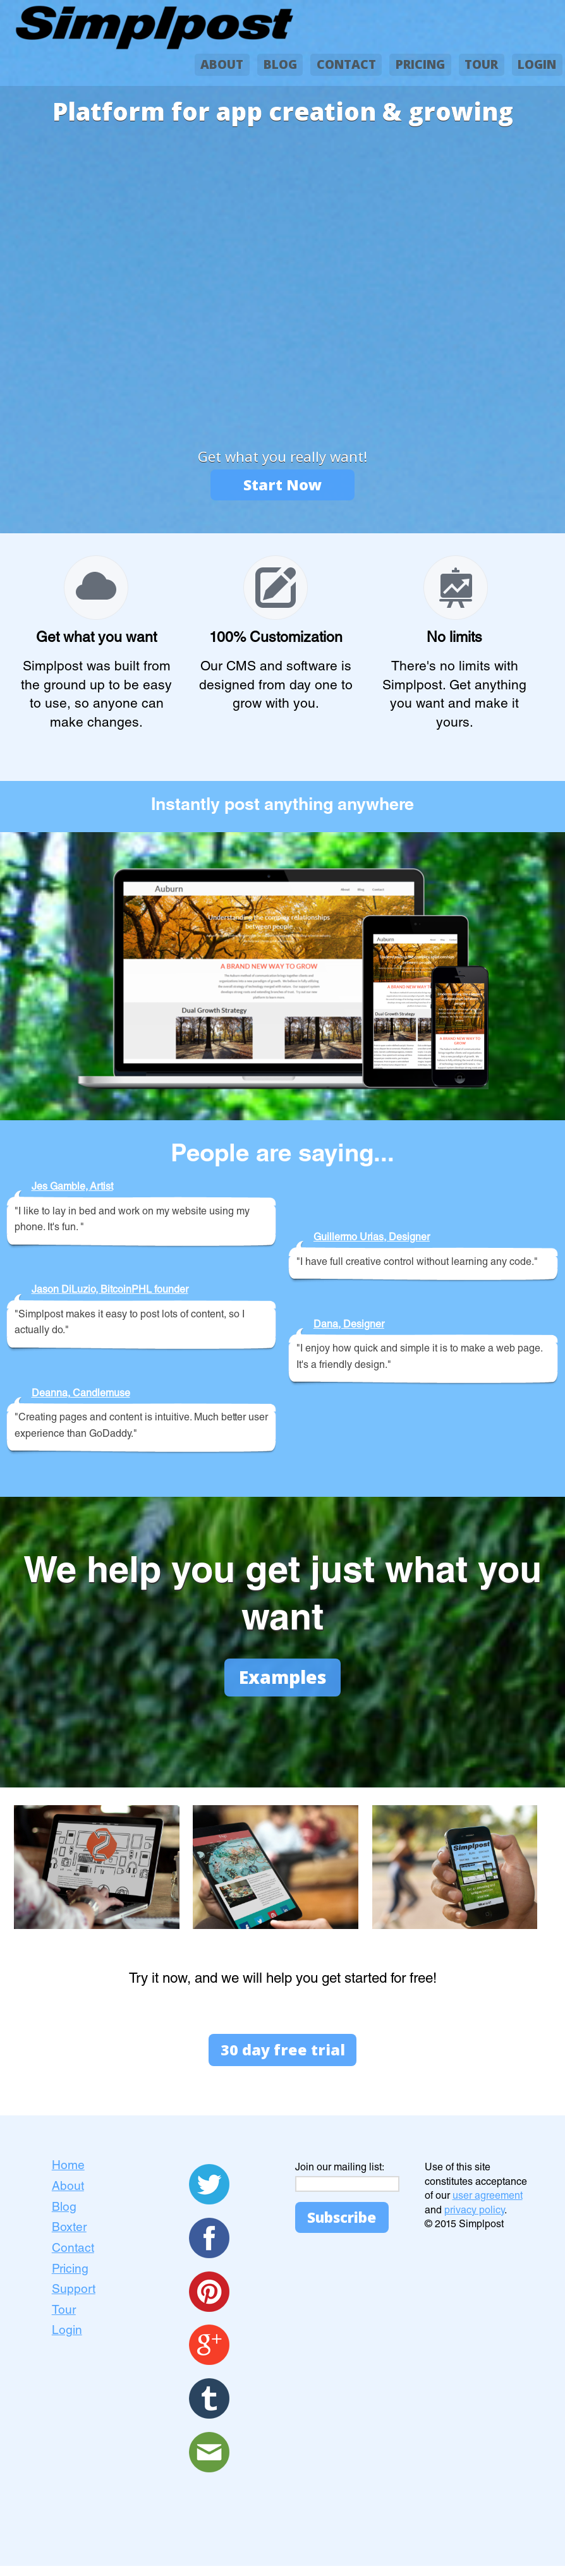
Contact (73, 2259)
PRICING (420, 64)
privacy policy (474, 2221)
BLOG (280, 64)
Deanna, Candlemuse (81, 1396)
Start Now (282, 486)
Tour (64, 2321)
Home (68, 2176)
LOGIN (537, 64)
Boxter (69, 2238)
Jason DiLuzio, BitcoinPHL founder (110, 1293)
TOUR (481, 64)
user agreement (488, 2207)
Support (73, 2300)
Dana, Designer (348, 1327)
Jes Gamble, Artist (72, 1190)
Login (67, 2341)
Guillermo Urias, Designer (371, 1240)
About (68, 2197)
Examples (282, 1681)
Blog (64, 2218)
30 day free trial (282, 2058)
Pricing (70, 2279)
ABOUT (221, 64)
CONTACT (346, 64)
